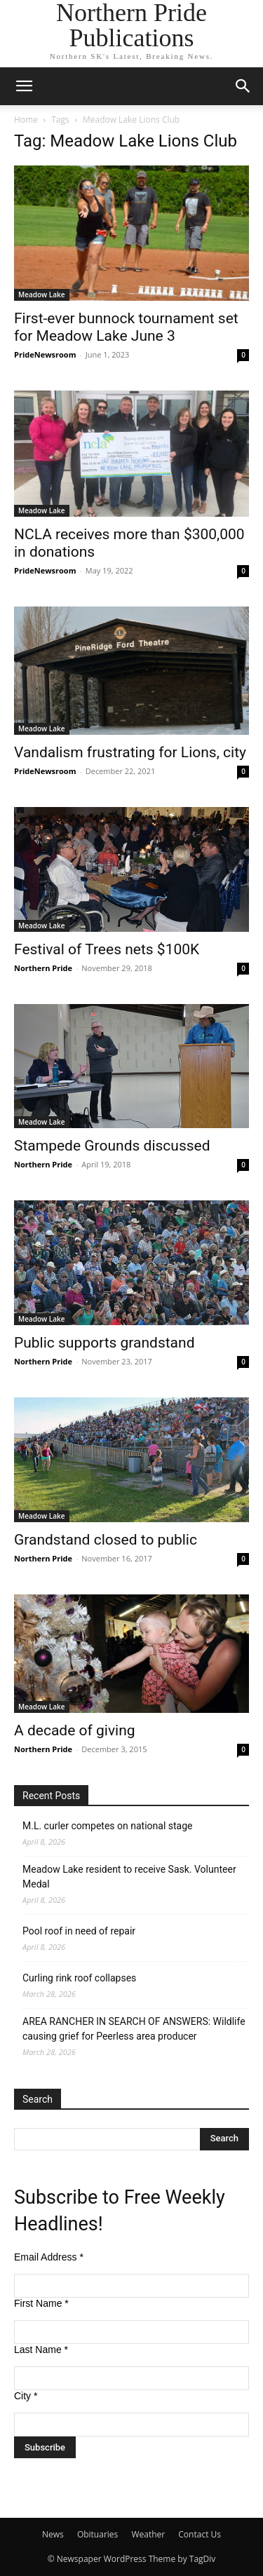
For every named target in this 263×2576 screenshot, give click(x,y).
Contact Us (199, 2534)
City (25, 2395)
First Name (41, 2303)
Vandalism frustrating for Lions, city (130, 752)
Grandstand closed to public (105, 1539)
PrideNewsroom (45, 354)
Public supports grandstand (104, 1342)
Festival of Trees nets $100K (106, 949)
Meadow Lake (41, 294)
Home (26, 120)
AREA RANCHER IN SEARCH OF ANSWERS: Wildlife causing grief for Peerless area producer (133, 2029)
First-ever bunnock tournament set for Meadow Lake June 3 (126, 327)
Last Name (41, 2349)
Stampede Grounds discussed (112, 1145)
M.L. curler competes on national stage (107, 1825)
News (53, 2534)
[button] (23, 86)
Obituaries (97, 2534)
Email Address (48, 2257)
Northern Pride (43, 968)
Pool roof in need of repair (78, 1931)
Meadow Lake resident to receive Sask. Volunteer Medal (129, 1877)
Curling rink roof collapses (79, 1978)
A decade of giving (74, 1730)
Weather (148, 2534)
